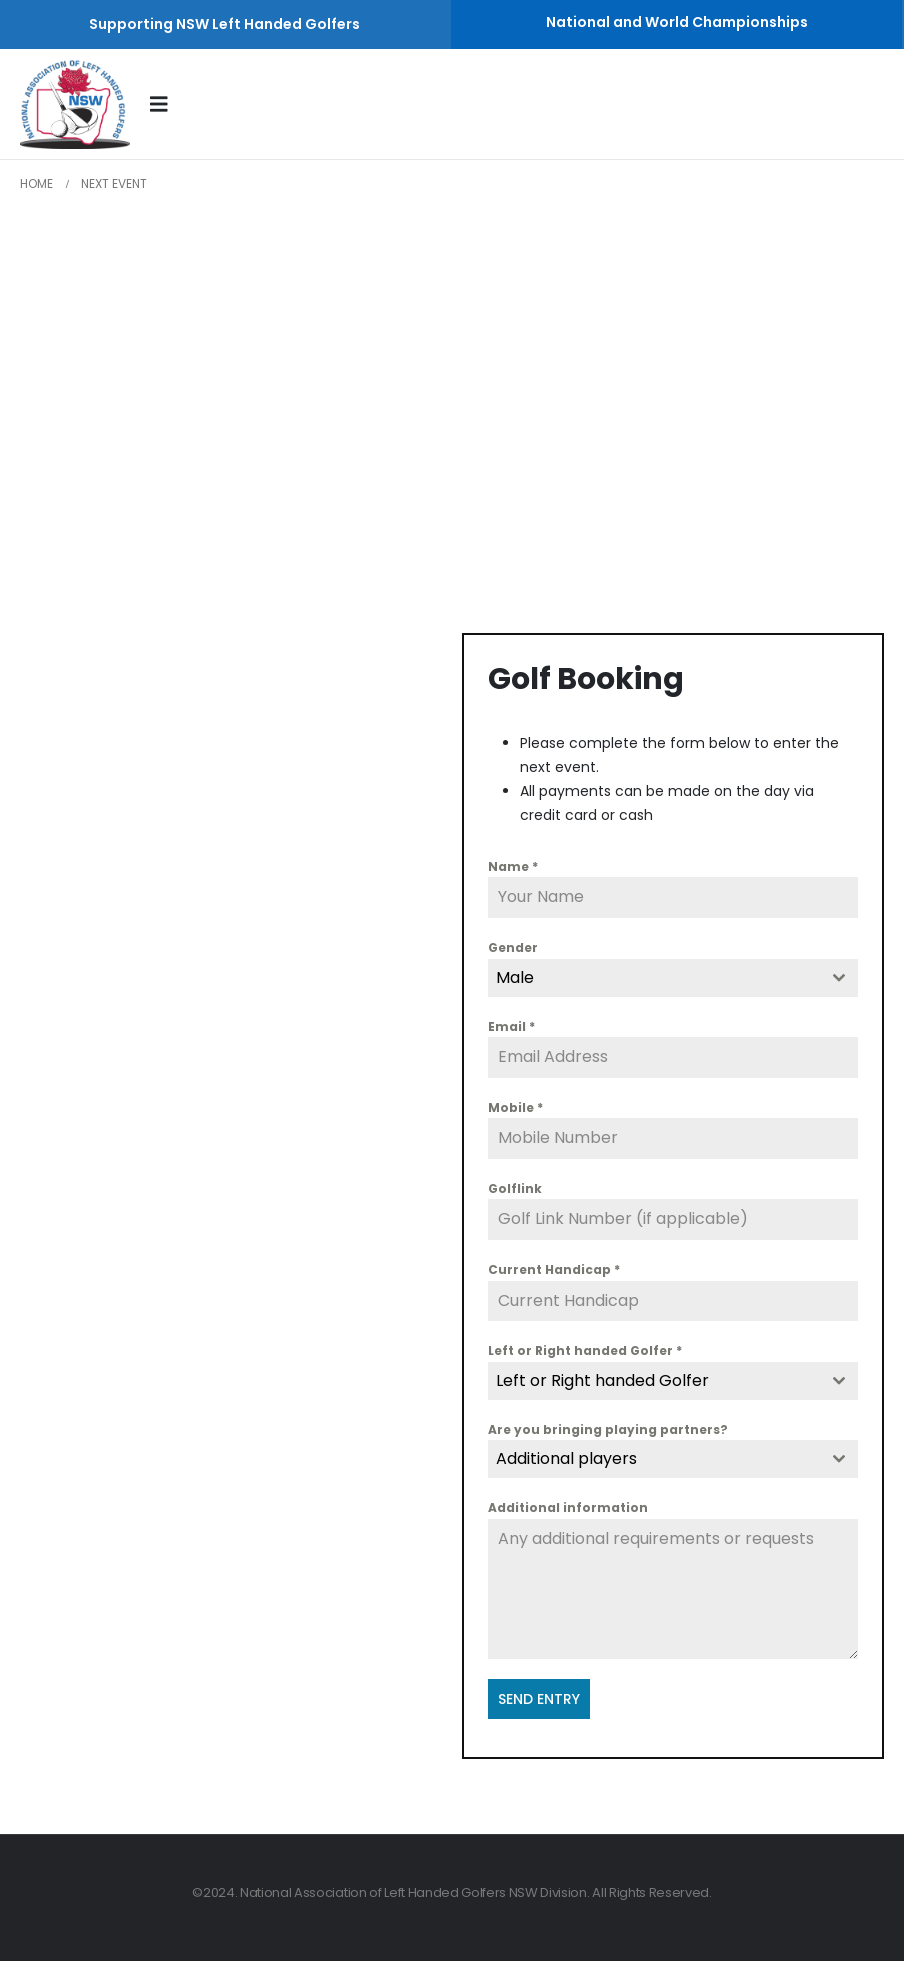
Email (511, 1026)
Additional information (568, 1507)
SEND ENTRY (539, 1699)
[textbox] (654, 1381)
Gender (513, 947)
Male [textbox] (515, 977)
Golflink (515, 1188)
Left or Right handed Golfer (585, 1350)
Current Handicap (554, 1269)
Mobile (515, 1107)
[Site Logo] (75, 104)
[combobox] (673, 978)
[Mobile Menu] (165, 104)
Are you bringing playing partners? (608, 1429)
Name (513, 866)
